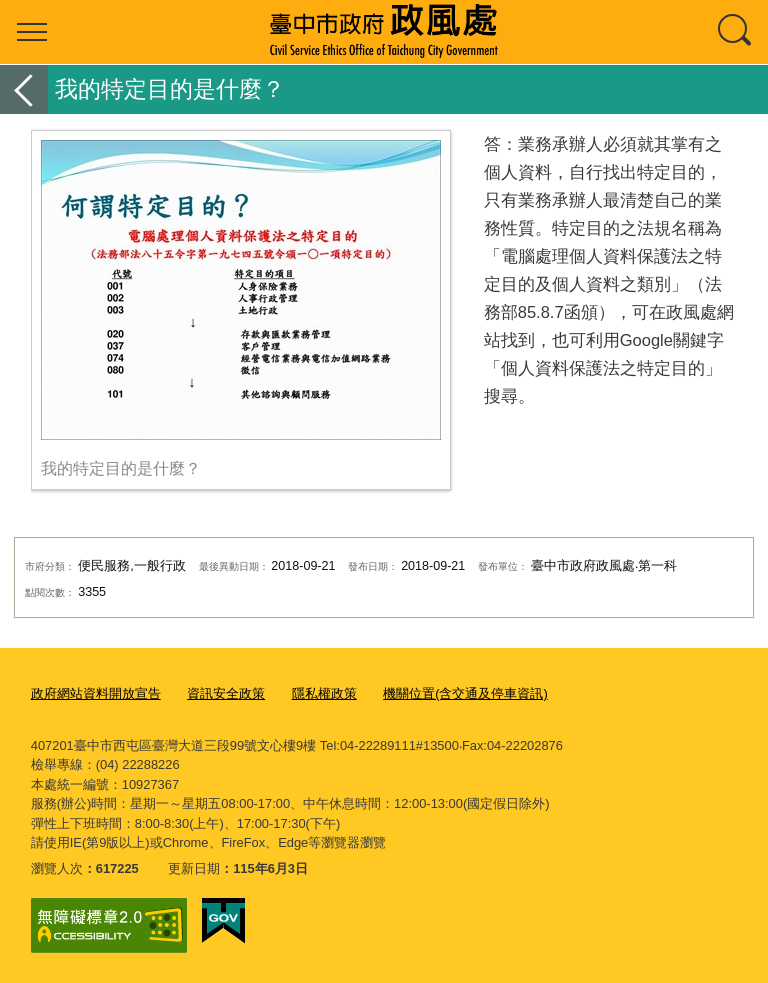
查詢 (736, 32)
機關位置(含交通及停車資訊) (465, 693)
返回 (24, 89)
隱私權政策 (324, 693)
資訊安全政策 (226, 693)
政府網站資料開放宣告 (96, 693)
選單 (32, 32)
